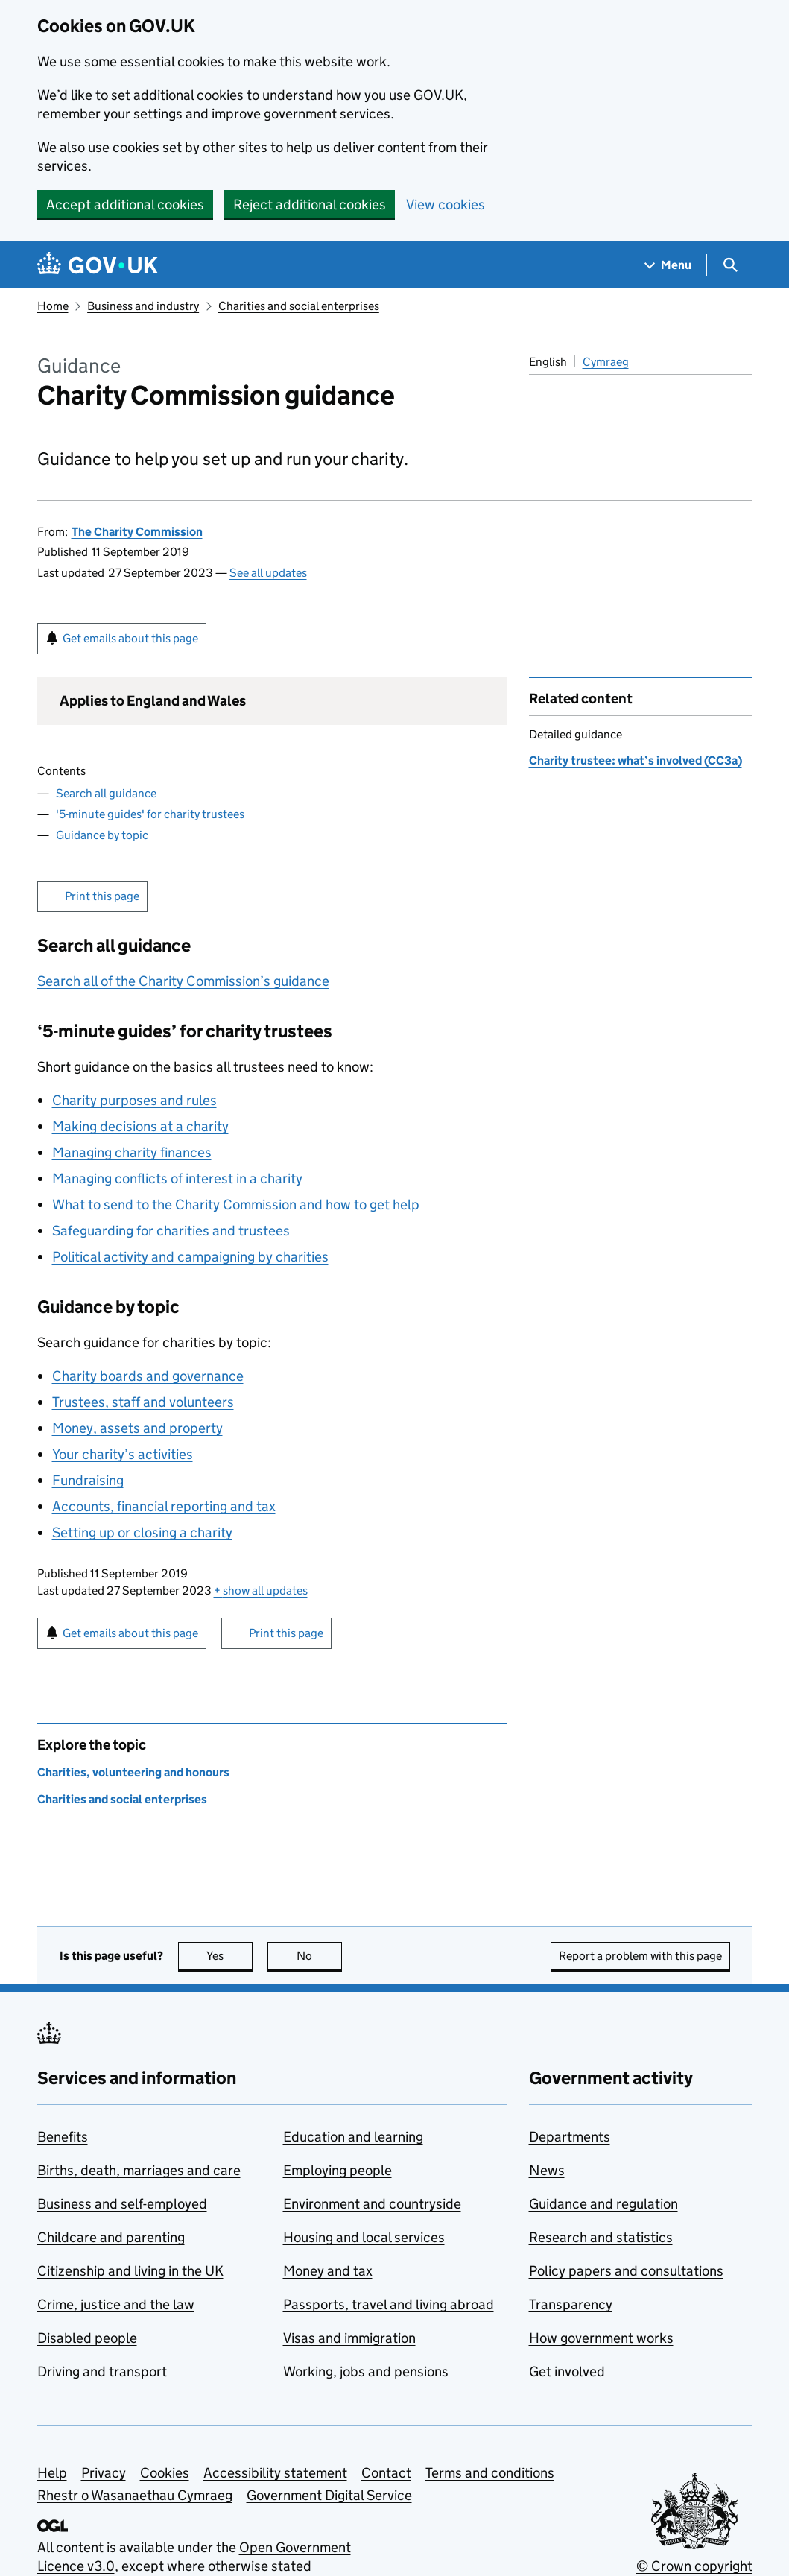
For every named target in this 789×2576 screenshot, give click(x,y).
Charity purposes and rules (134, 1100)
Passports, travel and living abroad (388, 2304)
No (319, 1956)
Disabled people (87, 2337)
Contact (386, 2472)
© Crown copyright (694, 2566)
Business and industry (143, 306)
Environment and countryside (372, 2203)
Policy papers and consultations (626, 2270)
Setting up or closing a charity (142, 1532)
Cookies (164, 2472)
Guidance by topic (102, 835)
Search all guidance (106, 793)
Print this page (102, 896)
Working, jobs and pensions (366, 2371)
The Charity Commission (137, 532)
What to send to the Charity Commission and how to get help (235, 1204)
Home (53, 306)
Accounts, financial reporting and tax (164, 1506)
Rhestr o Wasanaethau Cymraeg (134, 2495)
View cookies (445, 204)
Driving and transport (102, 2371)
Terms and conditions (489, 2472)
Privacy (103, 2472)
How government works (601, 2337)
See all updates (268, 573)
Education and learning (353, 2136)
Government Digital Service (329, 2495)
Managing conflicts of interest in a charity (177, 1178)
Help (52, 2472)
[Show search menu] (729, 265)
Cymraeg (606, 362)
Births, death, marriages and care (139, 2170)
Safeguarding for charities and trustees (171, 1230)
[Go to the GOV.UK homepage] (97, 265)
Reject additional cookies (309, 204)
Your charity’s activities (122, 1454)
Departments (569, 2136)
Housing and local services (364, 2237)
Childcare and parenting (111, 2237)
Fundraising (88, 1480)
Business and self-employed (122, 2203)
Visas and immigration (349, 2337)
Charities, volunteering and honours (133, 1772)
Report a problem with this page (640, 1956)
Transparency (570, 2304)
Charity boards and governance (148, 1375)
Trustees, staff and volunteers (143, 1402)
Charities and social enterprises (298, 306)
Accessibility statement (275, 2472)
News (547, 2170)
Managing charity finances (132, 1152)
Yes (229, 1956)
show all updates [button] (261, 1590)
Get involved (567, 2371)
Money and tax (328, 2270)
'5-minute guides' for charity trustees (150, 814)
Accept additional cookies (125, 204)
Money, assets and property (137, 1428)
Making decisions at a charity (140, 1126)
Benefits (62, 2136)
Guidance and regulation (603, 2203)
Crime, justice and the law (115, 2304)
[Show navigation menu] (668, 265)
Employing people (337, 2170)
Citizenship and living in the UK (130, 2270)
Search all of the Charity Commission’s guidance (183, 981)
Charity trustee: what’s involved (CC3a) (635, 760)
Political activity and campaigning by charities (190, 1256)
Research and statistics (601, 2237)
